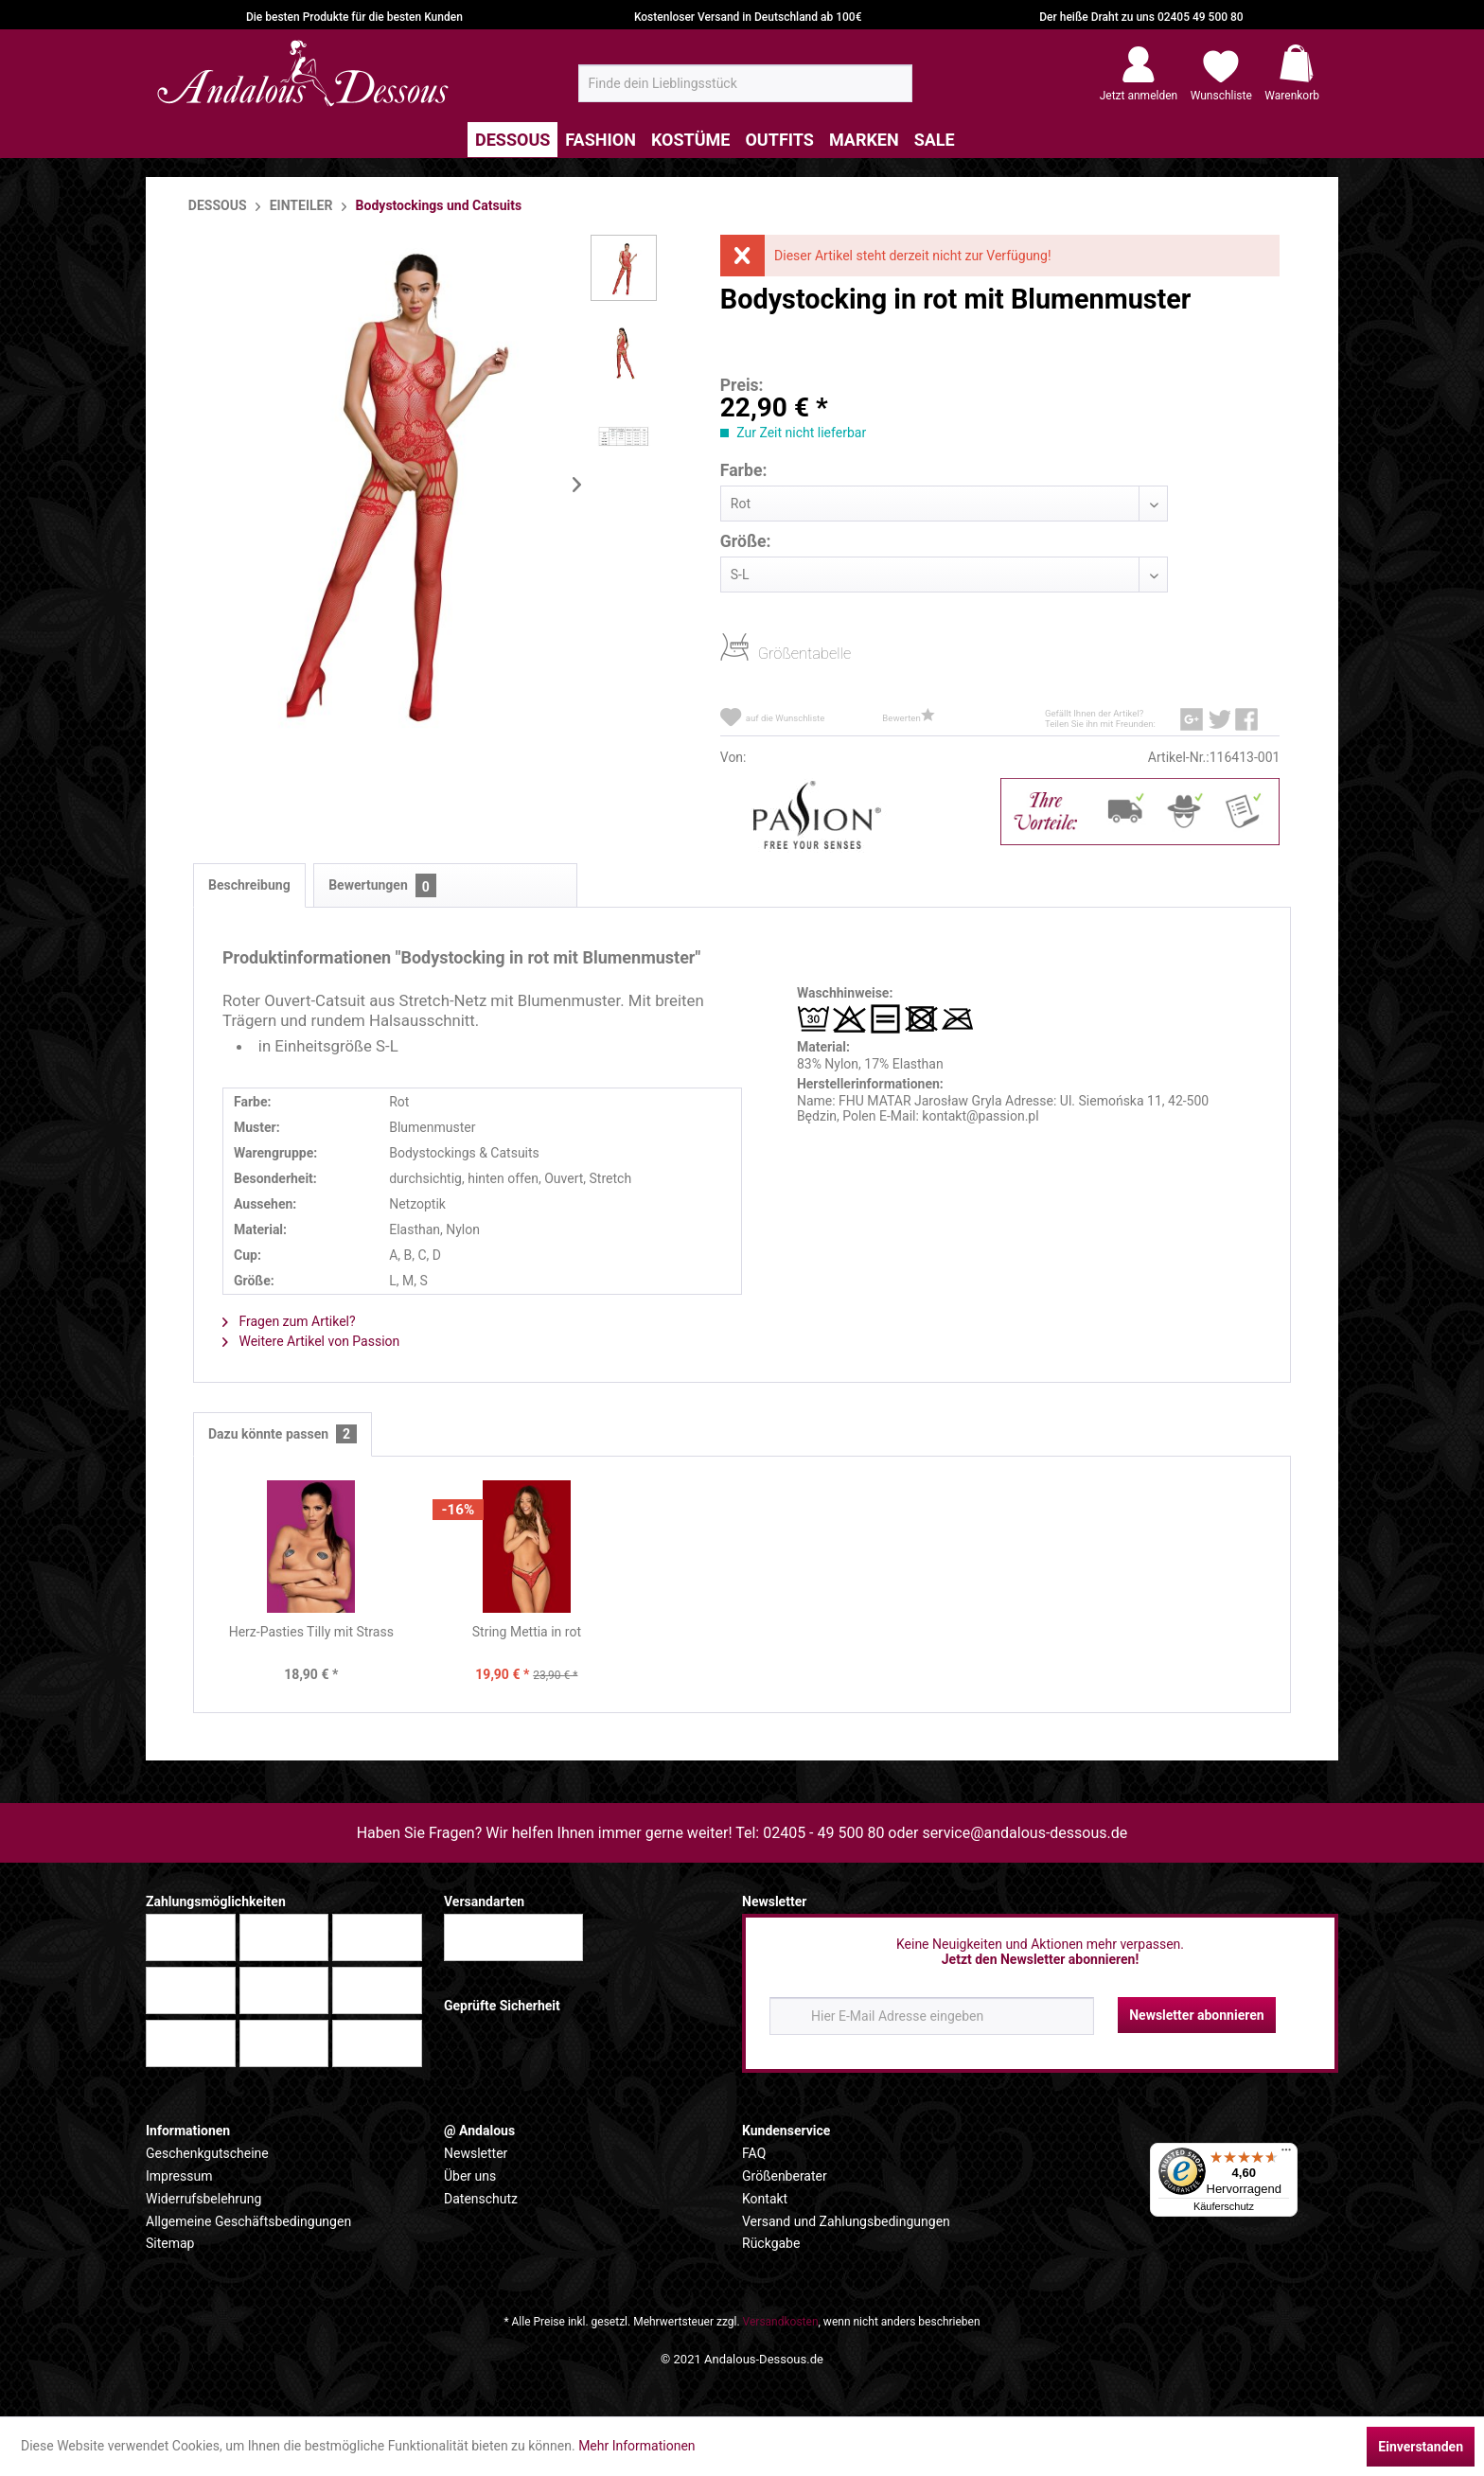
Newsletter (475, 2153)
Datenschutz (481, 2198)
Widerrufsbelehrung (203, 2198)
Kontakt (764, 2198)
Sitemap (170, 2243)
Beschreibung (249, 885)
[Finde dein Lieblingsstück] (745, 83)
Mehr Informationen (636, 2445)
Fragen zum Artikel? (289, 1321)
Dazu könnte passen (282, 1434)
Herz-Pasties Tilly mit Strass (311, 1631)
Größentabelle (763, 653)
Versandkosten (781, 2321)
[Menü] (1286, 2154)
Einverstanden (1420, 2446)
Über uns (470, 2176)
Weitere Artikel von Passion (310, 1341)
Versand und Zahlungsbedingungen (846, 2221)
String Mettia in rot (526, 1631)
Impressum (179, 2176)
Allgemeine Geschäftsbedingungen (248, 2221)
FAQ (754, 2153)
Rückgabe (771, 2243)
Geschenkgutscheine (207, 2153)
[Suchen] (892, 91)
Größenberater (784, 2176)
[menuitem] (745, 83)
